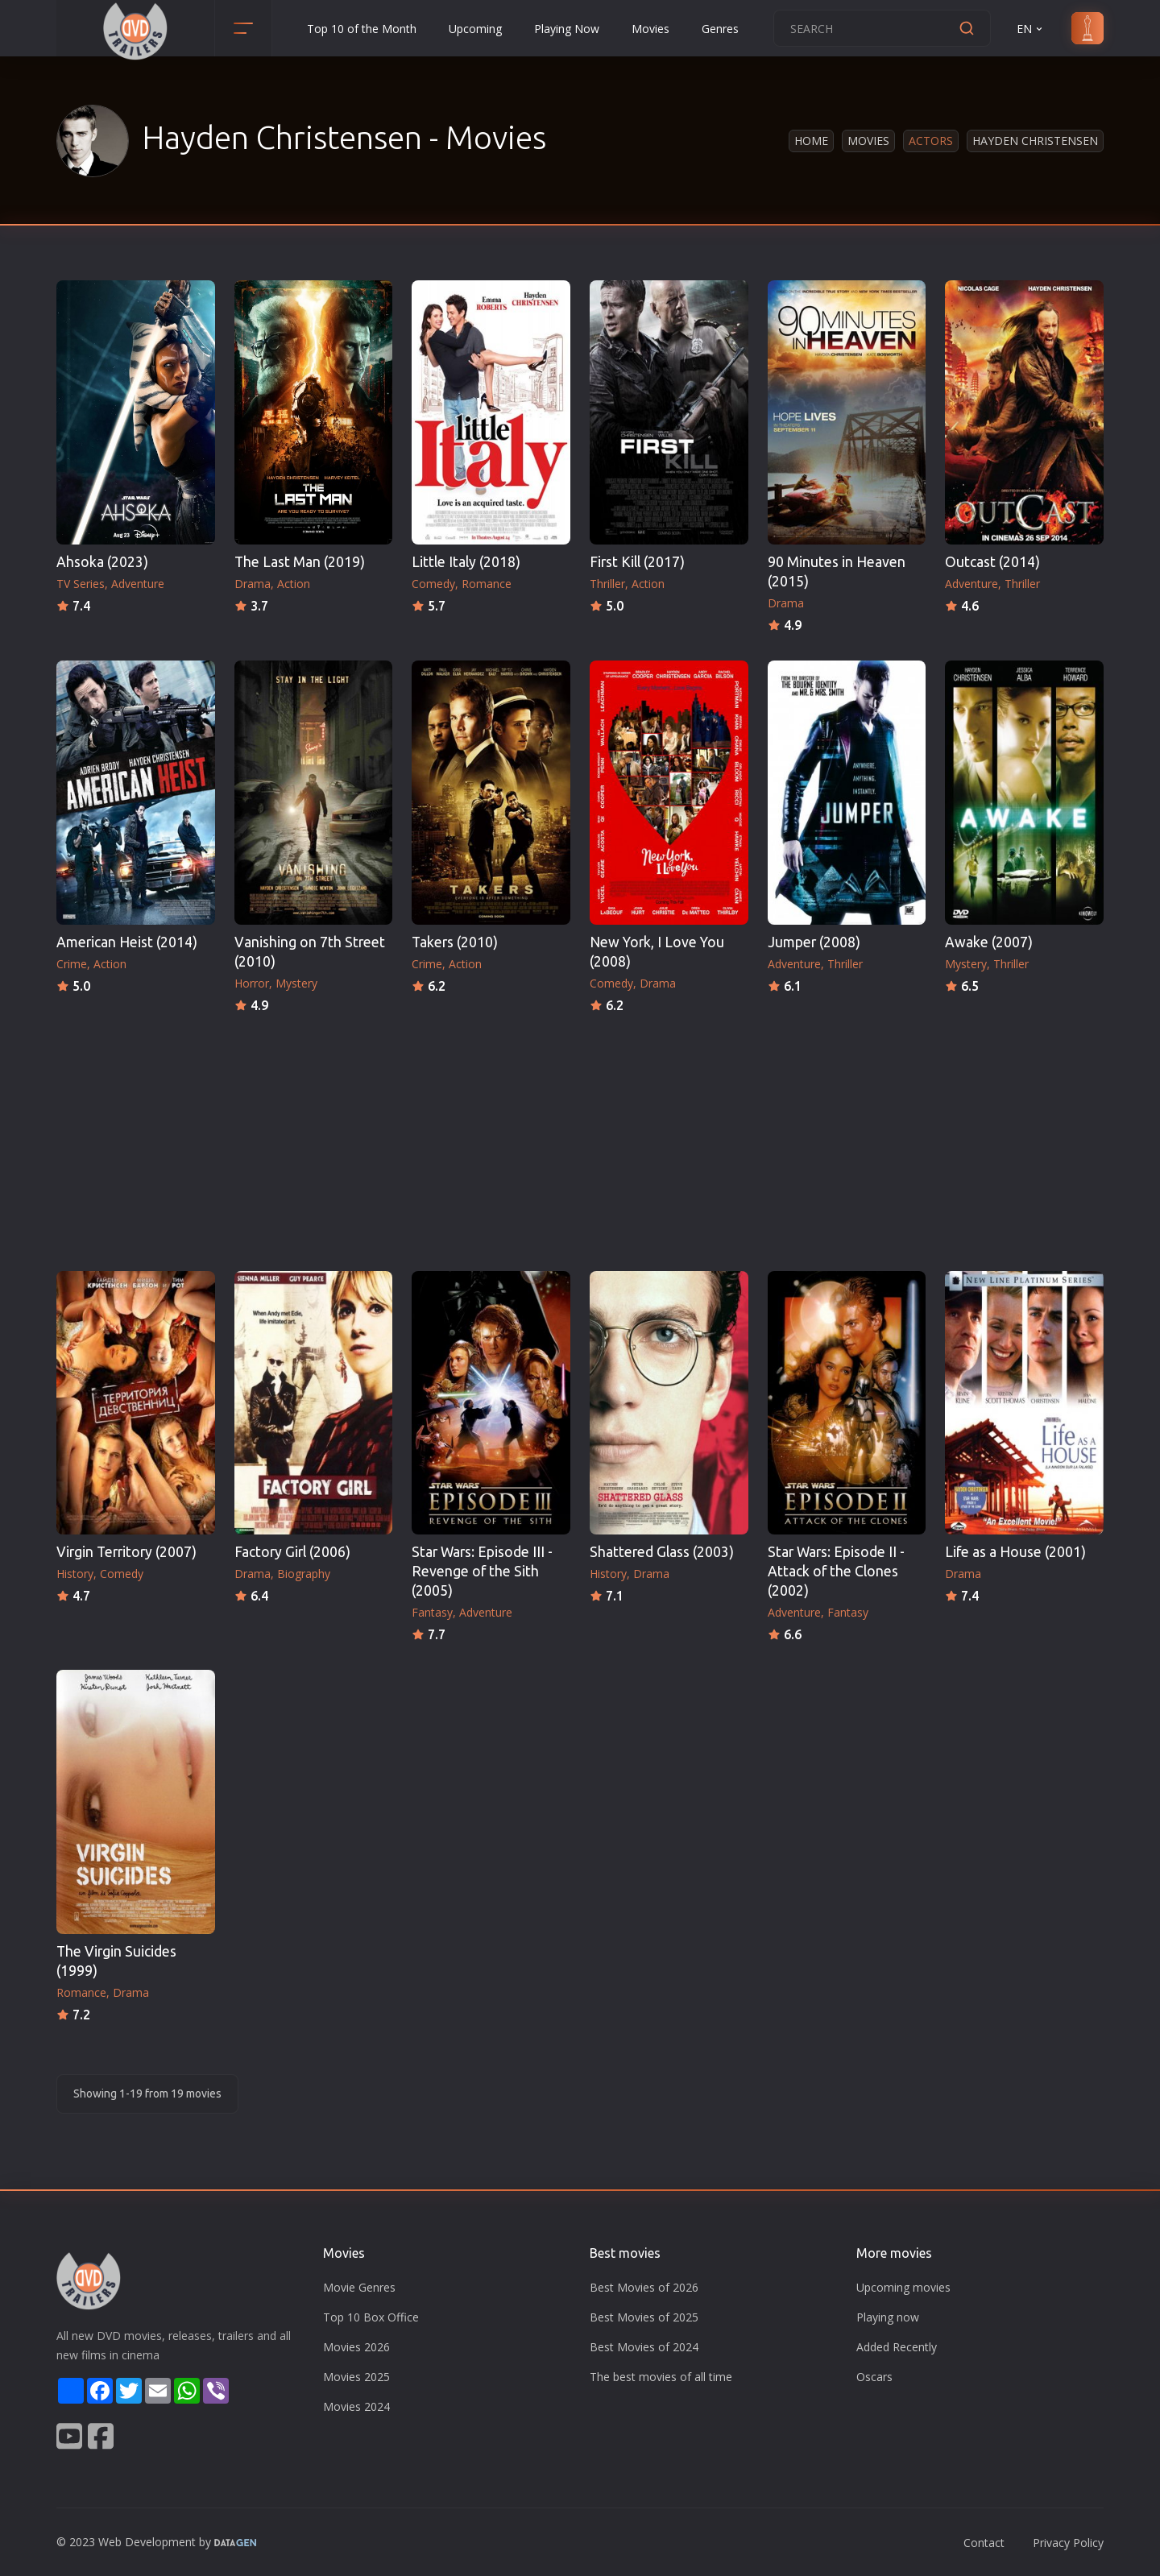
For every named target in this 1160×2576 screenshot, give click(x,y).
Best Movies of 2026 (644, 2287)
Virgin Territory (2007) (126, 1551)
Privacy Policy (1068, 2542)
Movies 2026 (356, 2346)
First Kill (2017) (637, 561)
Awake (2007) (989, 942)
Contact (984, 2542)
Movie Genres (359, 2287)
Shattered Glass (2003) (662, 1551)
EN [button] (1031, 28)
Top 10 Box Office (371, 2317)
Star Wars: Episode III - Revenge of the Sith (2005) (482, 1571)
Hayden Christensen (1035, 140)
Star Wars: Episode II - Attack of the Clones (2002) (836, 1571)
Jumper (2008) (814, 942)
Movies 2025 (356, 2376)
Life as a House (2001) (1015, 1551)
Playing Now (566, 28)
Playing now (887, 2317)
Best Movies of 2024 (644, 2346)
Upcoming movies (903, 2287)
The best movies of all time (661, 2376)
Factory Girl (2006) (292, 1551)
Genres (720, 28)
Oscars (874, 2376)
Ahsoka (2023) (102, 561)
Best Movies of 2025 (644, 2317)
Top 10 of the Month (361, 28)
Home (811, 140)
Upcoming (475, 28)
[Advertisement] (580, 1137)
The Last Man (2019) (299, 561)
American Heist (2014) (126, 942)
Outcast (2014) (992, 561)
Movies (650, 28)
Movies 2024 (356, 2406)
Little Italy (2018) (466, 561)
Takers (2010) (455, 942)
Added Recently (896, 2346)
